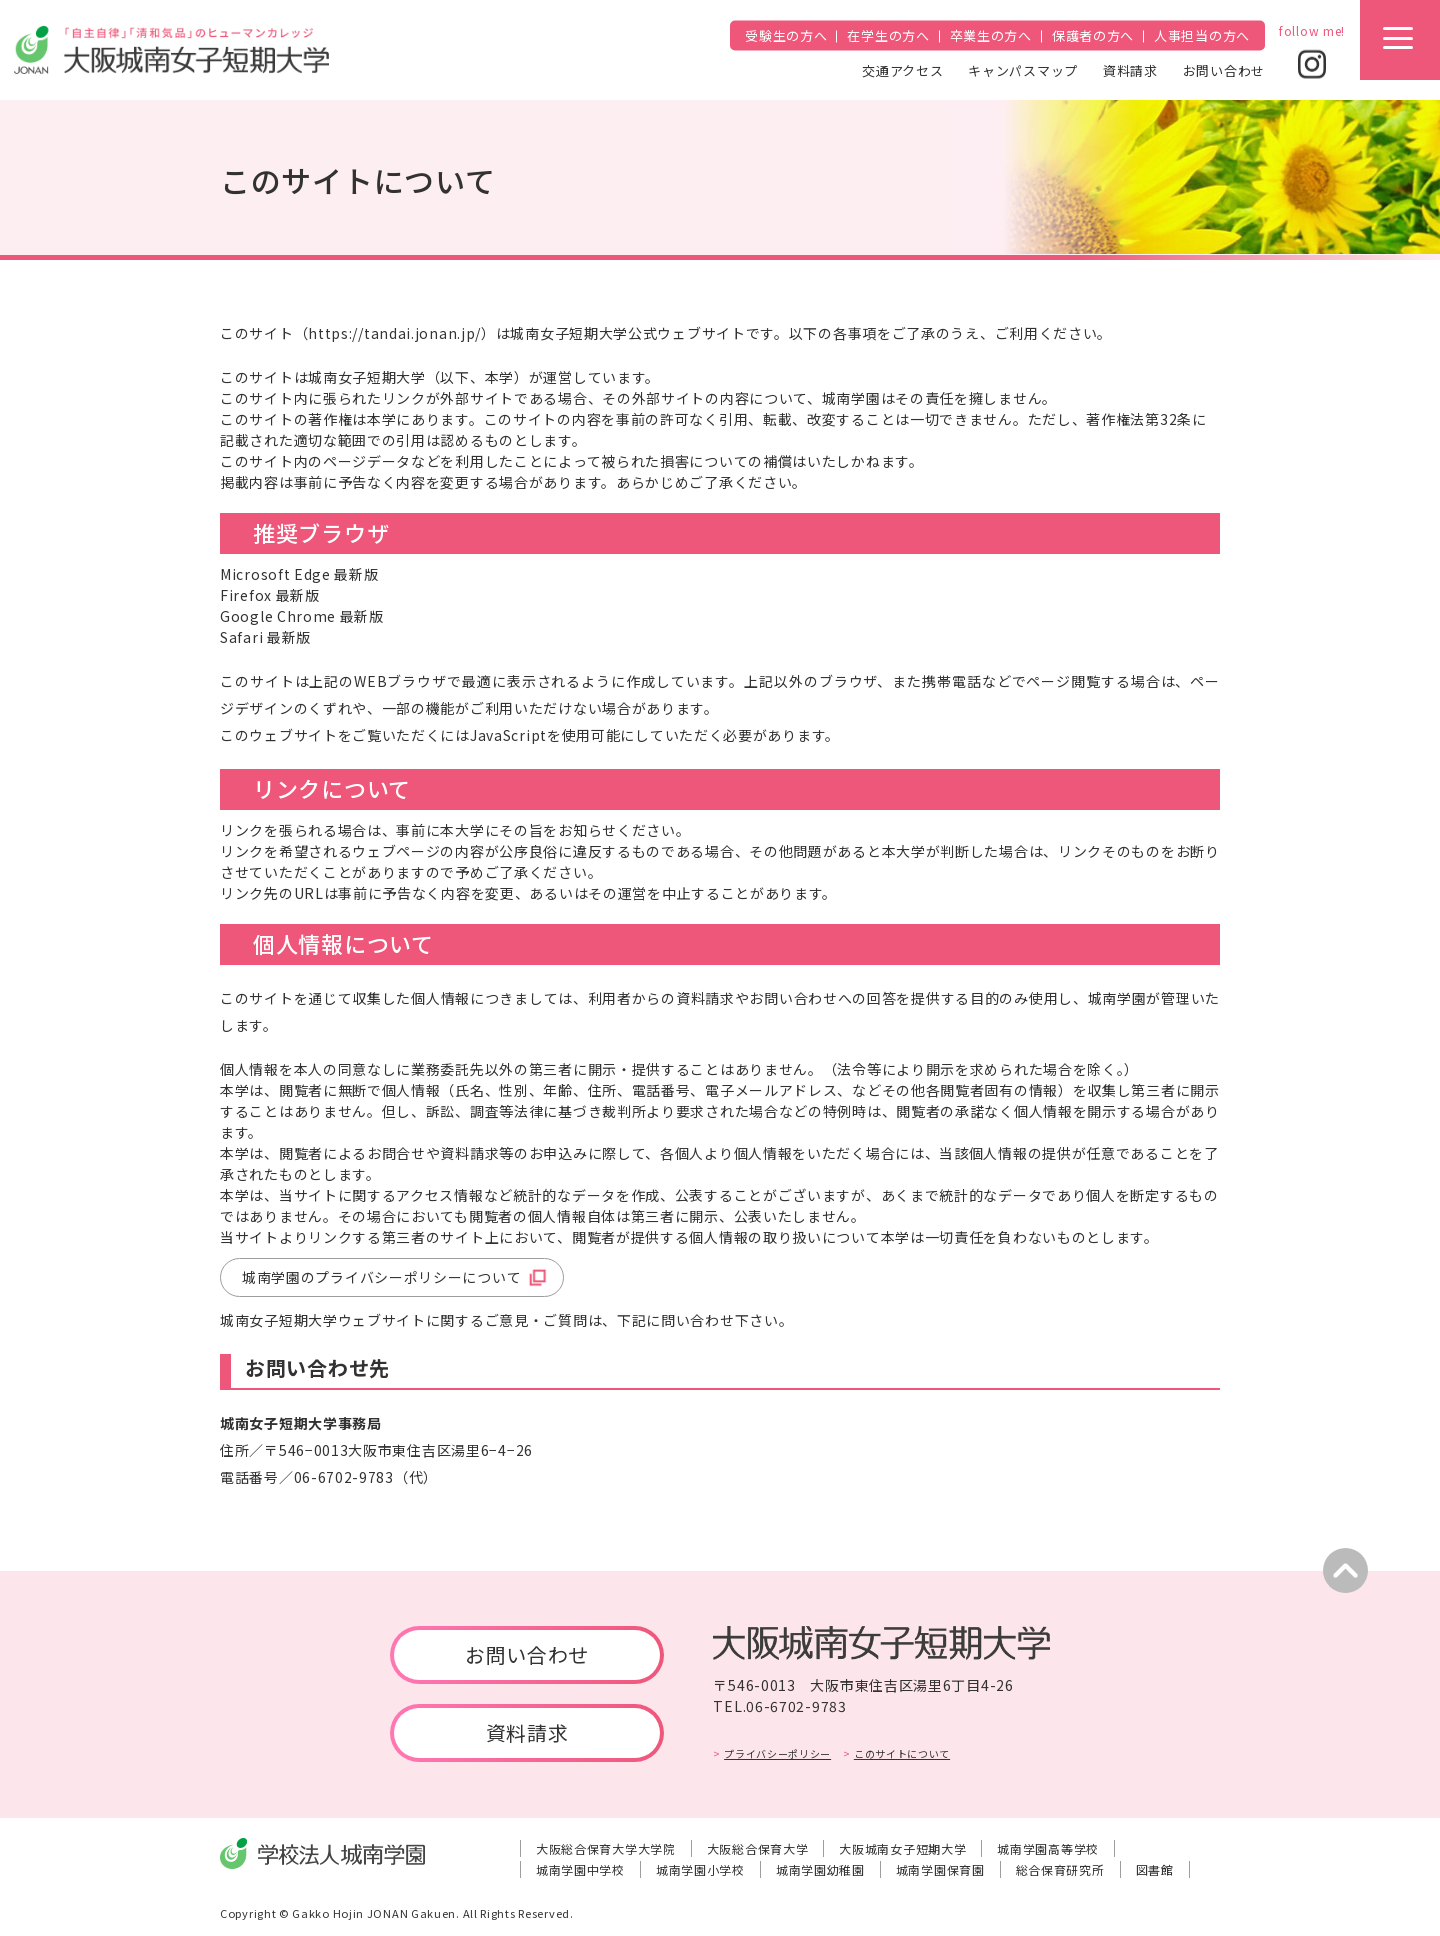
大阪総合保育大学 (758, 1848)
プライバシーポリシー (777, 1753)
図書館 (1155, 1869)
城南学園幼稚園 (820, 1869)
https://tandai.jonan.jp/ (394, 333)
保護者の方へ (1093, 35)
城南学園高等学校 (1048, 1848)
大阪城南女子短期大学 (902, 1848)
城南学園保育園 (940, 1869)
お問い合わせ (1224, 69)
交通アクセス (902, 69)
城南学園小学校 (700, 1869)
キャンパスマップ (1023, 69)
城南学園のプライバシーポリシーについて (381, 1277)
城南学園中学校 (580, 1869)
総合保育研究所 (1060, 1869)
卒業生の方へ (991, 35)
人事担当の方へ (1202, 35)
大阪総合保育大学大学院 (606, 1848)
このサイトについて (902, 1753)
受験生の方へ (786, 35)
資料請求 (1130, 69)
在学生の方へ (888, 35)
